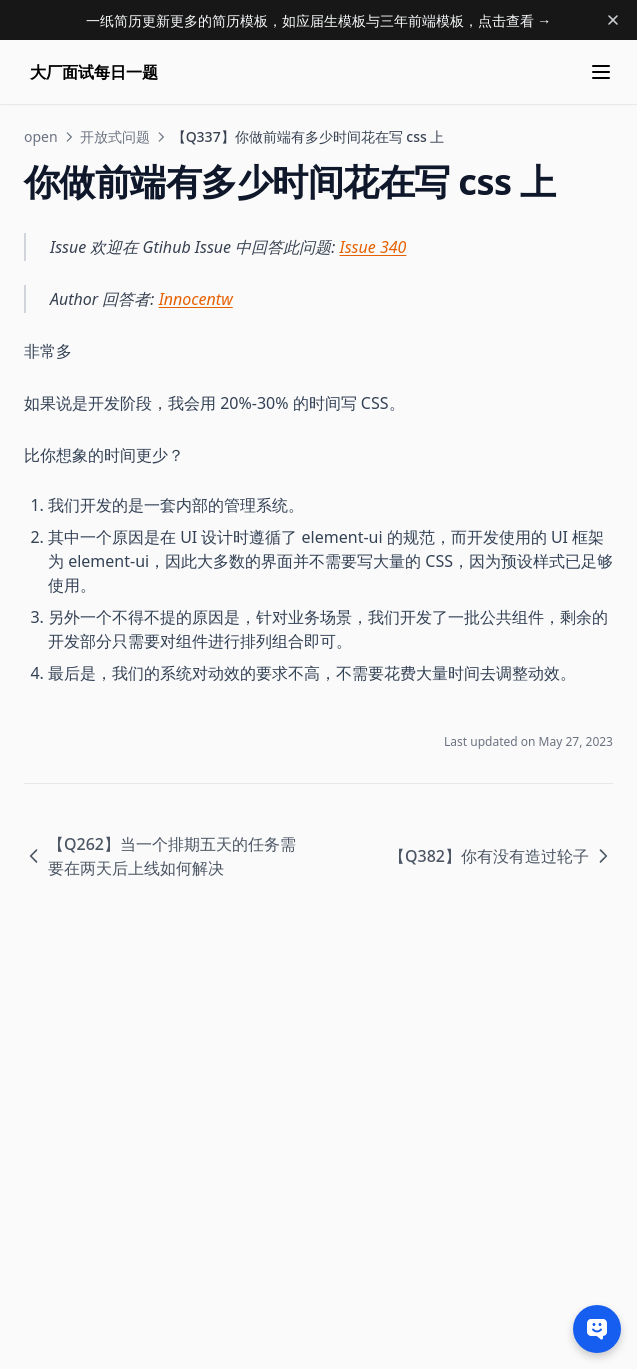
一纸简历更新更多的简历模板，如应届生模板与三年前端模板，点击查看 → (319, 20)
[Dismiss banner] (613, 20)
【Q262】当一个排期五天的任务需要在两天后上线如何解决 (160, 856)
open (41, 136)
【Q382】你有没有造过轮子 (501, 856)
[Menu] (601, 72)
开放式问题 (115, 136)
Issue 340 (373, 247)
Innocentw (196, 299)
